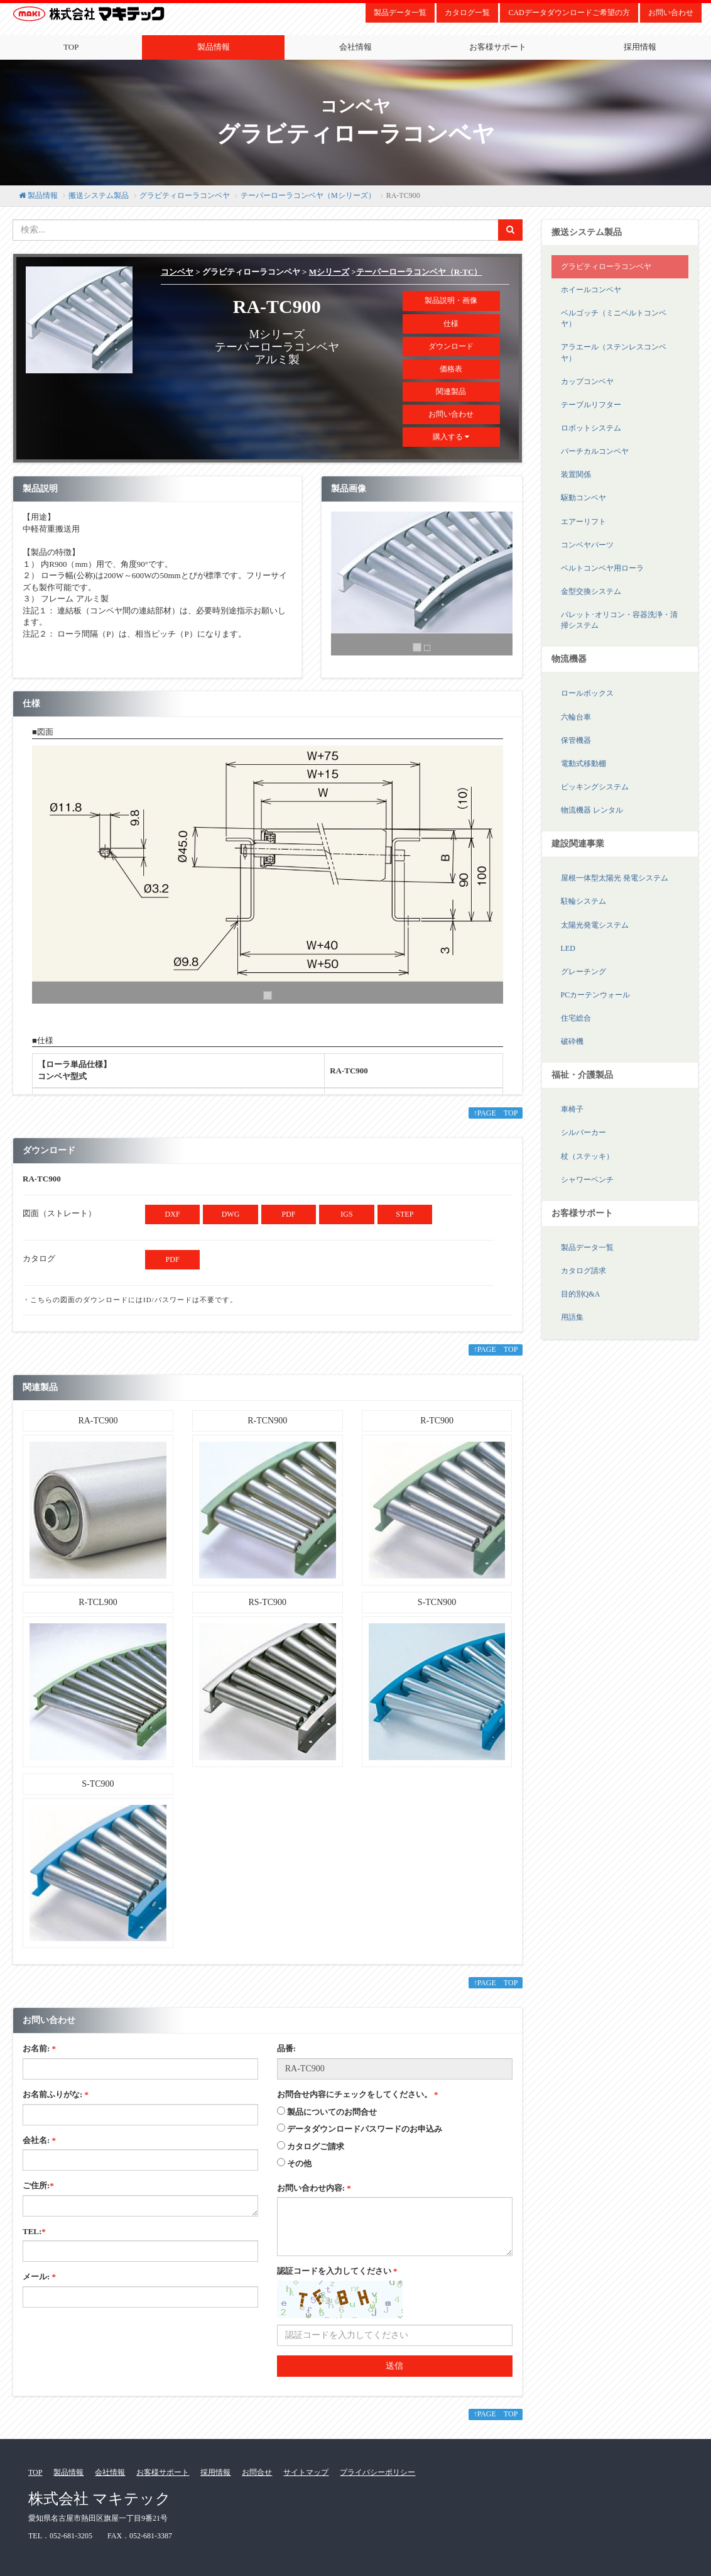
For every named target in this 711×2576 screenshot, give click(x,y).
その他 (299, 2163)
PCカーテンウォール (596, 994)
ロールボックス (587, 693)
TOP (71, 47)
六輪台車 (576, 717)
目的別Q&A (580, 1294)
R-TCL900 (98, 1602)
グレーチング (583, 971)
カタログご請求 (315, 2146)
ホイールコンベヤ (591, 289)
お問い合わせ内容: (314, 2188)
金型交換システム (591, 591)
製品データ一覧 (400, 12)
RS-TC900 (267, 1602)
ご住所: (38, 2185)
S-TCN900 (437, 1602)
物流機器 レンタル (592, 810)
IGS (346, 1214)
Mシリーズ (329, 272)
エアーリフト (583, 521)
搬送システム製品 (98, 195)
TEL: (34, 2231)
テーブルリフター (591, 404)
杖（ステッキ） (587, 1156)
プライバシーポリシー (377, 2472)
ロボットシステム (591, 428)
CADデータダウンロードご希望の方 (568, 12)
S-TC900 (98, 1784)
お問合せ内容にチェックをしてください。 (357, 2094)
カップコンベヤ (587, 381)
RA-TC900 (97, 1420)
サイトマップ (305, 2472)
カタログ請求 (583, 1270)
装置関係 (576, 474)
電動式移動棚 (583, 763)
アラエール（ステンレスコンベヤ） (613, 352)
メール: (39, 2276)
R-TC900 (436, 1420)
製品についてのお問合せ (332, 2112)
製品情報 (213, 47)
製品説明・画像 (451, 300)
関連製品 (451, 391)
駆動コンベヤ (583, 497)
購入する (451, 436)
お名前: (39, 2048)
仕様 (451, 323)
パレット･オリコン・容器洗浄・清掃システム (619, 620)
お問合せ (257, 2472)
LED (568, 948)
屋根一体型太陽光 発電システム (614, 878)
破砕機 (572, 1041)
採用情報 (215, 2472)
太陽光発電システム (595, 925)
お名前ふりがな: (56, 2094)
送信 (394, 2365)
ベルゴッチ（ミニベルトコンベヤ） (613, 318)
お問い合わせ (670, 12)
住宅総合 (576, 1018)
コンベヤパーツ (587, 544)
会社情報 (355, 47)
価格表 (451, 368)
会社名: (39, 2140)
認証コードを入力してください (337, 2271)
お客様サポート (497, 47)
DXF (172, 1214)
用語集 (572, 1317)
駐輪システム (583, 901)
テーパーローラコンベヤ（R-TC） (419, 272)
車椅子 (572, 1109)
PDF (288, 1214)
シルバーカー (583, 1132)
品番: (286, 2048)
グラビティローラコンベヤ (184, 195)
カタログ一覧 (467, 12)
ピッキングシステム (595, 786)
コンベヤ (177, 272)
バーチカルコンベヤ (595, 451)
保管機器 (576, 740)
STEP (404, 1214)
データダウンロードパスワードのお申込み (364, 2129)
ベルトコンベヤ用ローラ (602, 568)
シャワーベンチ (587, 1179)
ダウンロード (451, 346)
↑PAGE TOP (496, 1113)
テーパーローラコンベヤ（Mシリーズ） (308, 195)
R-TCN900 (267, 1420)
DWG (231, 1214)
